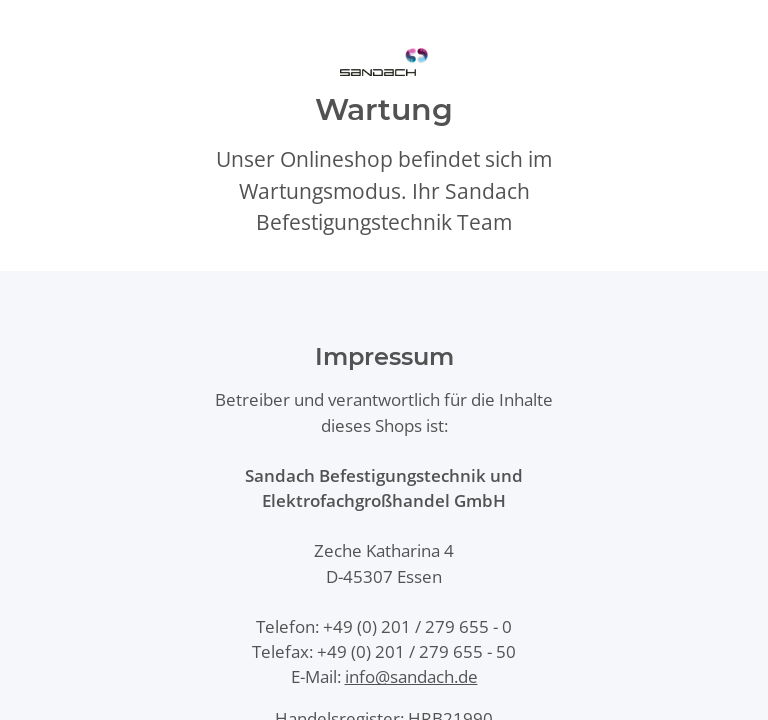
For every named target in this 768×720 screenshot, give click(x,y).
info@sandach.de (411, 676)
